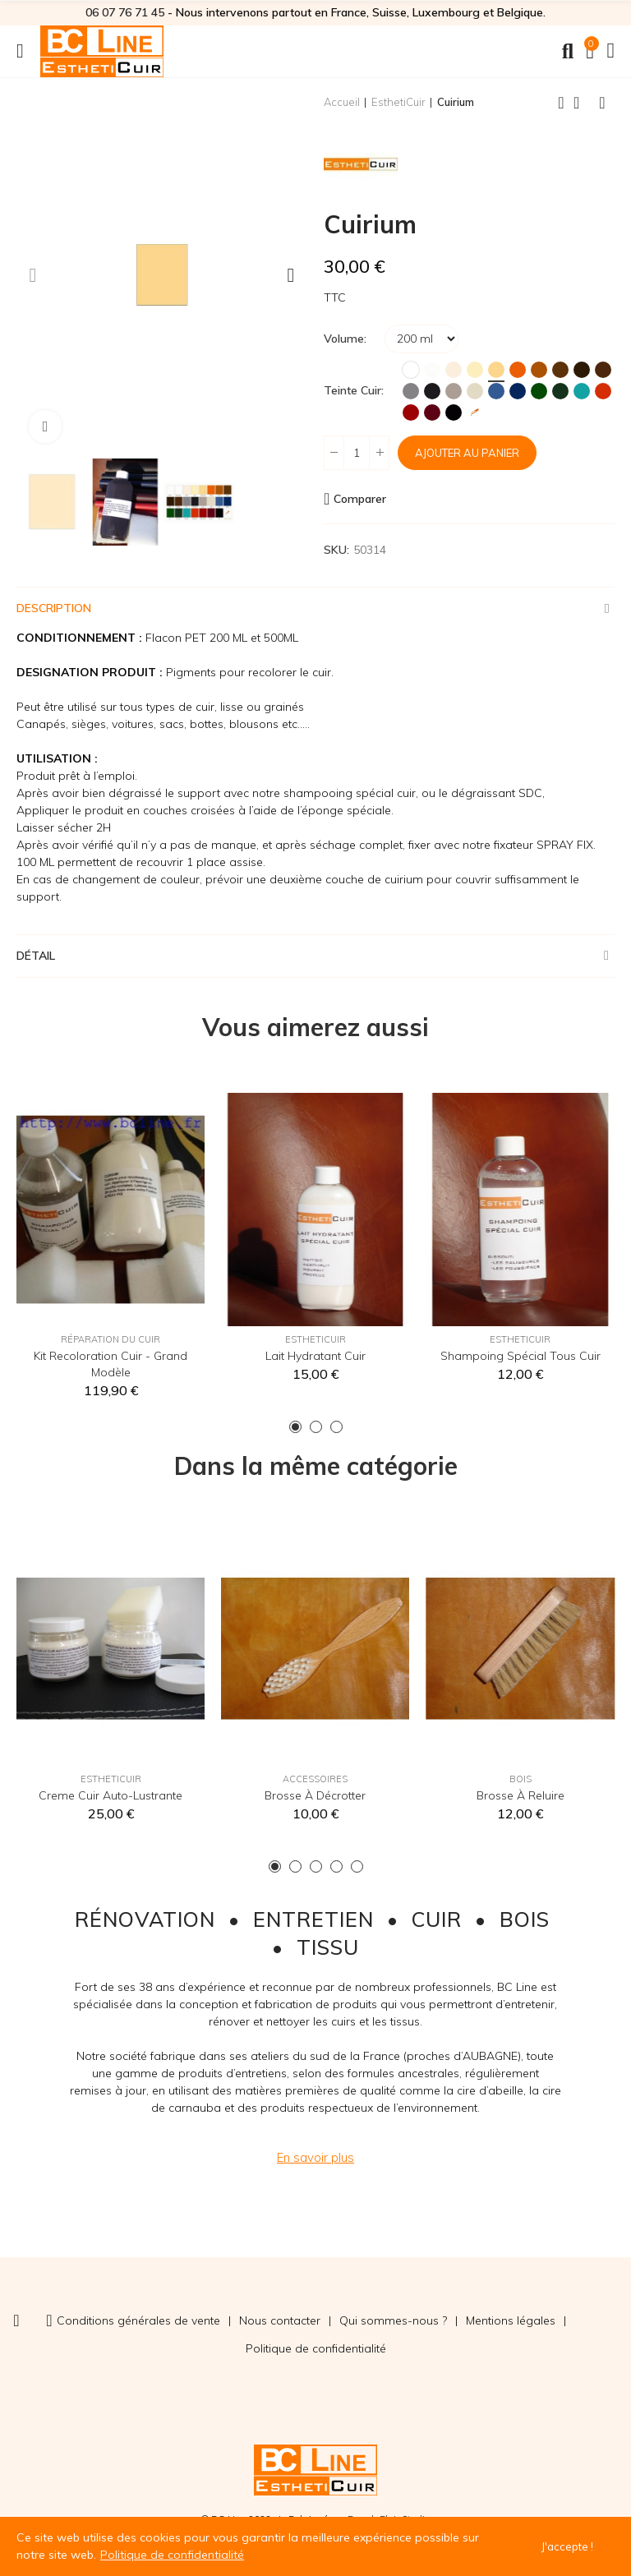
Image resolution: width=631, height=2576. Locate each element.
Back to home (581, 102)
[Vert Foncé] (560, 391)
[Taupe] (453, 391)
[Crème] (453, 370)
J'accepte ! (567, 2546)
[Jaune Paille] (496, 370)
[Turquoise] (581, 391)
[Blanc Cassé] (432, 370)
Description (53, 608)
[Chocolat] (603, 370)
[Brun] (581, 370)
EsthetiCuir (315, 1339)
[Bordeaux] (432, 412)
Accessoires (315, 1779)
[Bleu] (496, 391)
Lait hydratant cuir (315, 1355)
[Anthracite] (432, 391)
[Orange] (517, 370)
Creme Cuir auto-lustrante (110, 1795)
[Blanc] (411, 370)
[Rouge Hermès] (411, 412)
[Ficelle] (475, 391)
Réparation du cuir (110, 1339)
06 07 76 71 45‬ (124, 12)
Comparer (360, 498)
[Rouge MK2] (603, 391)
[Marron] (560, 370)
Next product (602, 102)
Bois (520, 1779)
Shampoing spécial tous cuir (520, 1355)
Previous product (561, 102)
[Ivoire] (475, 370)
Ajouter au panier (467, 452)
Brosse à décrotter (315, 1795)
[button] (32, 274)
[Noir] (453, 412)
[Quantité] (356, 452)
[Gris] (411, 391)
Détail (35, 955)
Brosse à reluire (520, 1795)
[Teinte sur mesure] (475, 412)
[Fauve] (539, 370)
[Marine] (517, 391)
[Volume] (421, 339)
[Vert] (539, 391)
